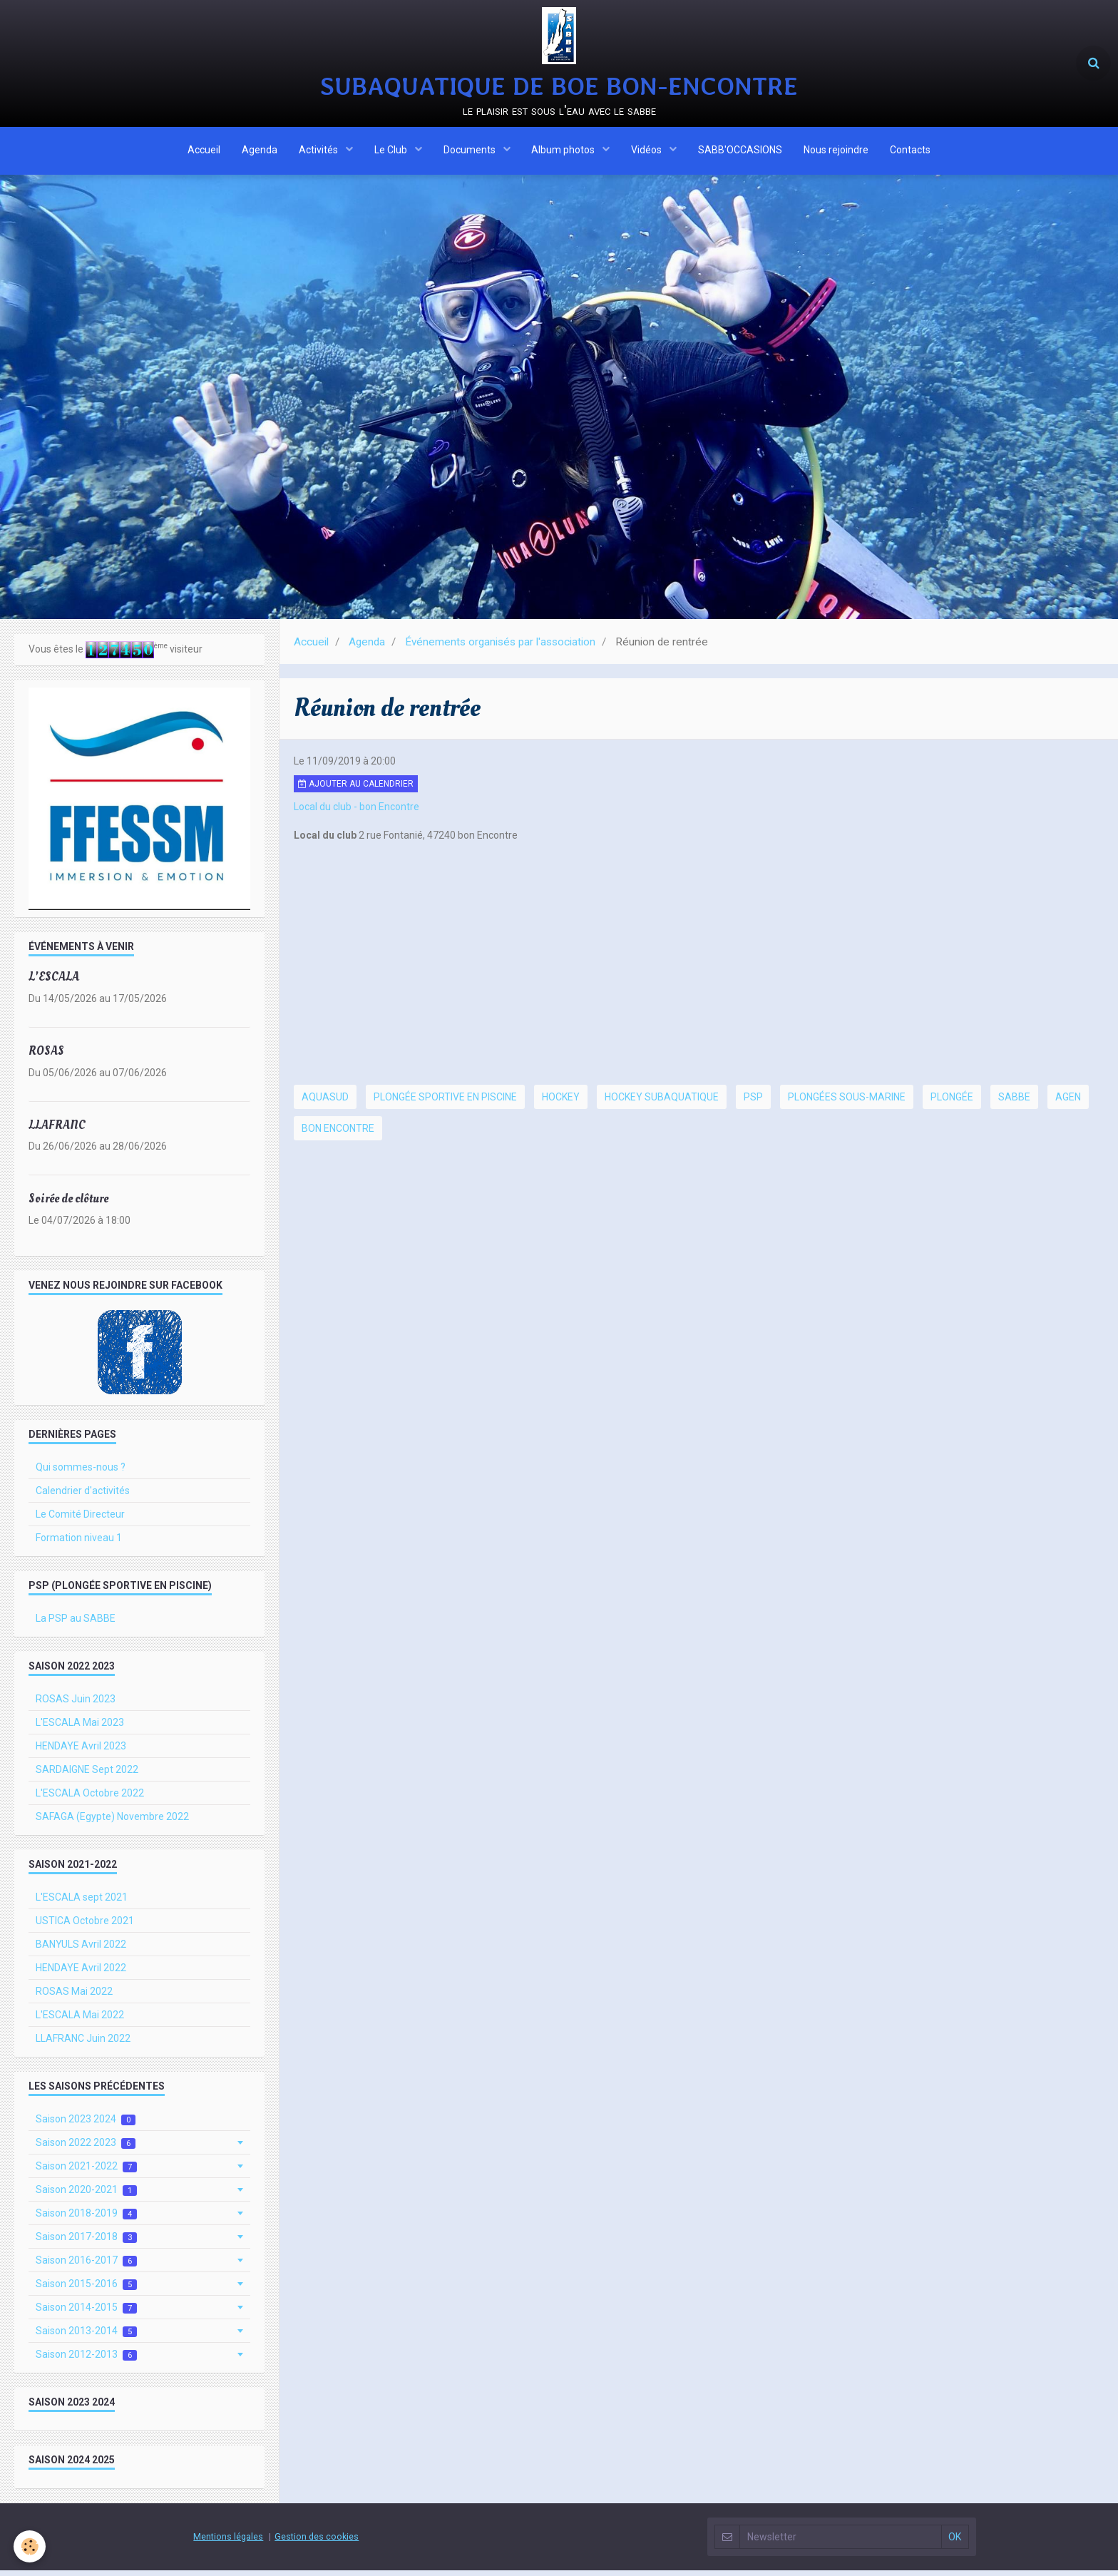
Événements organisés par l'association (500, 647)
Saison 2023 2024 (85, 2125)
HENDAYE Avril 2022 (81, 1973)
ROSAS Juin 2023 (76, 1704)
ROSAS (46, 1056)
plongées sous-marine (847, 1102)
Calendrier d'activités (83, 1496)
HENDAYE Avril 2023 (81, 1751)
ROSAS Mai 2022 (74, 1997)
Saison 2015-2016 (86, 2290)
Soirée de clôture (68, 1204)
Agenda (259, 152)
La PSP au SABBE (76, 1624)
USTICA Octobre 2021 (85, 1926)
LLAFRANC (57, 1130)
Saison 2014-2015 (86, 2313)
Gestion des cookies (317, 2542)
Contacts (911, 152)
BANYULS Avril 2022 (81, 1950)
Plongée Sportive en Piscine (445, 1102)
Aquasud (325, 1102)
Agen (1068, 1102)
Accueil (204, 152)
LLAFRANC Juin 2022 (83, 2044)
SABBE (1014, 1102)
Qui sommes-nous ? (80, 1472)
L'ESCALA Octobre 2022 (90, 1798)
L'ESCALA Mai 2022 (80, 2020)
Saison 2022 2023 (85, 2148)
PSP (753, 1102)
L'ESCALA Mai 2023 (80, 1728)
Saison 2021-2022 (86, 2172)
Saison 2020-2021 (86, 2195)
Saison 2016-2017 (86, 2266)
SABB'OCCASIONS (741, 152)
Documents (470, 152)
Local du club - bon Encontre (356, 812)
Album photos (565, 152)
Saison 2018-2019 (86, 2219)
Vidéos (648, 152)
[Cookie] (30, 2546)
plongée (951, 1102)
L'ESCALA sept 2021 (82, 1902)
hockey (561, 1102)
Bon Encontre (338, 1134)
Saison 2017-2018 (86, 2243)
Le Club (391, 152)
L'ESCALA (54, 982)
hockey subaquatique (662, 1102)
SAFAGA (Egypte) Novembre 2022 (112, 1822)
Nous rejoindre (836, 152)
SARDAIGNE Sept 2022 (87, 1775)
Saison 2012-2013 (86, 2360)
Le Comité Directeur (80, 1519)
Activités (319, 152)
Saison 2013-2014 (86, 2337)
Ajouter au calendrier (356, 789)
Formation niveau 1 (79, 1543)
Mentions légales (228, 2542)
